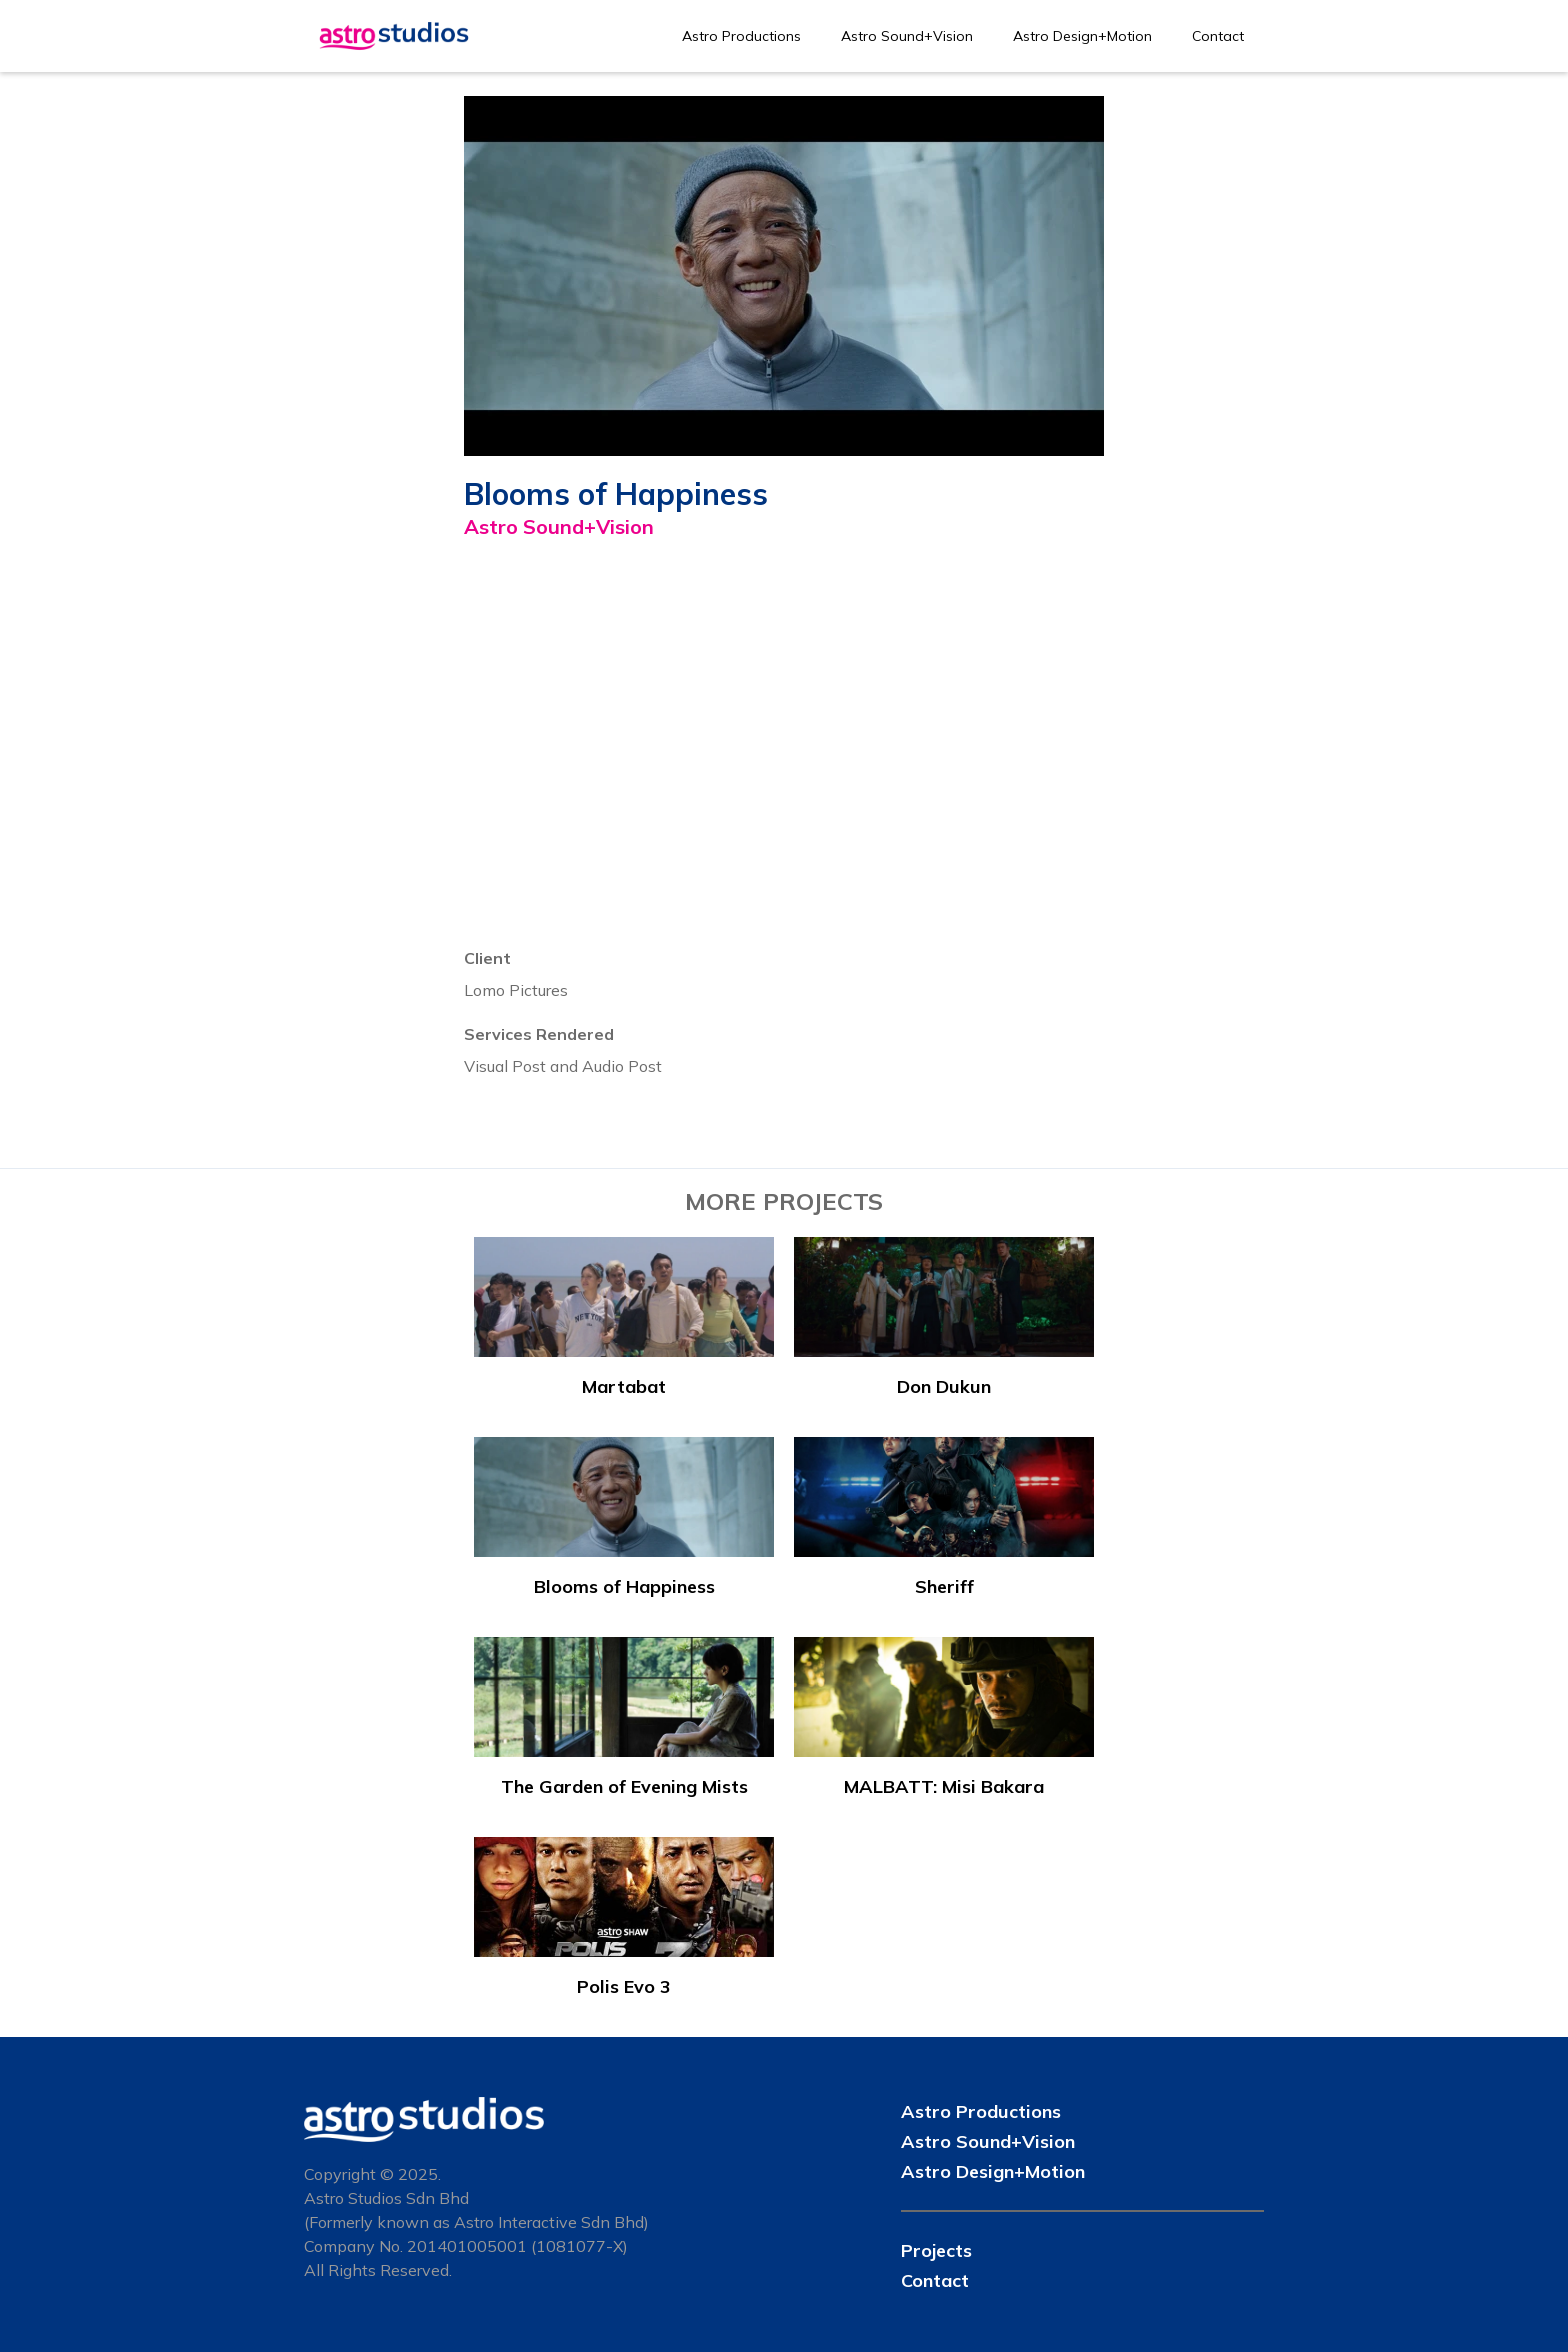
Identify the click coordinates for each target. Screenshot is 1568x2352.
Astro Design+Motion (1082, 36)
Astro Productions (741, 36)
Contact (1218, 36)
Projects (936, 2250)
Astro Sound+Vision (907, 36)
